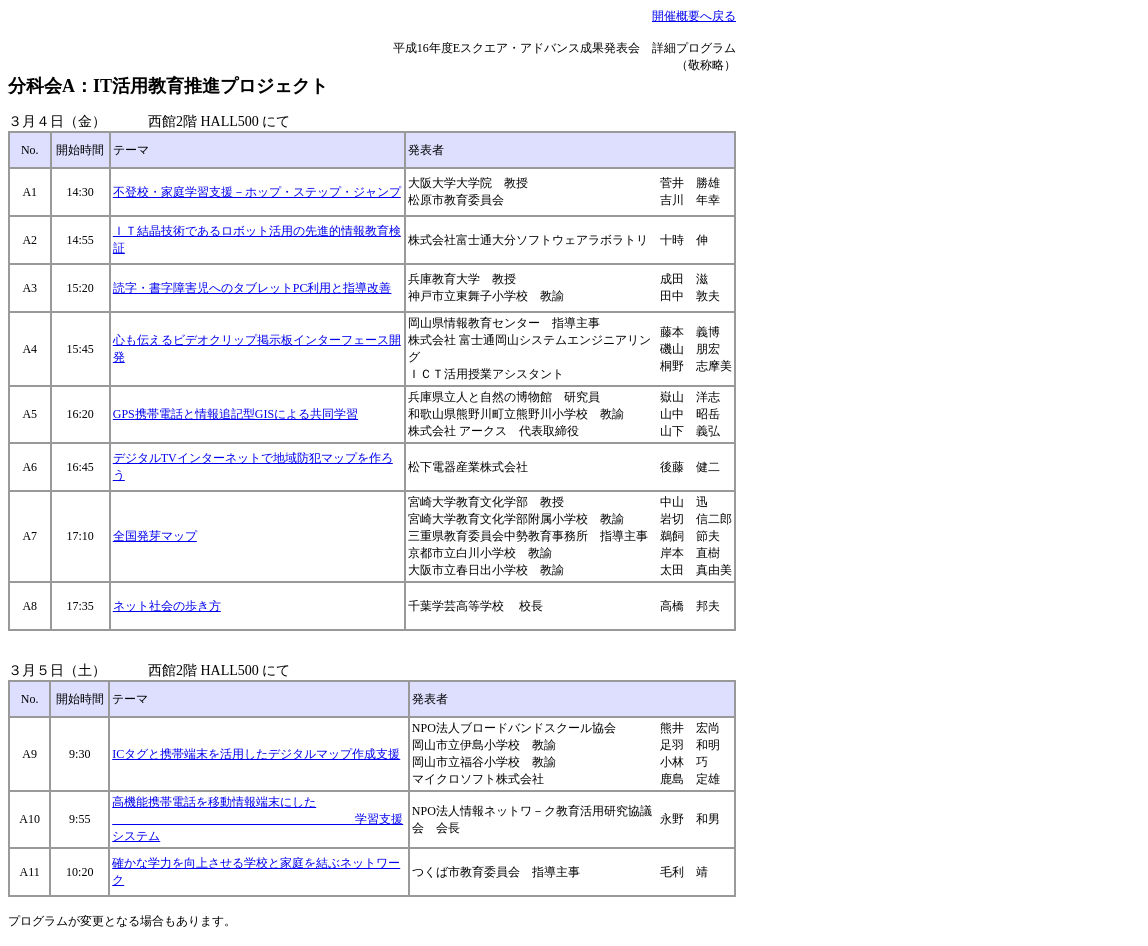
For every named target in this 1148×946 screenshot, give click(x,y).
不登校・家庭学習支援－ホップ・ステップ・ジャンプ (257, 192)
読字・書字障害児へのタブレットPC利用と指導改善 (252, 288)
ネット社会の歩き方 (167, 606)
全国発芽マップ (155, 536)
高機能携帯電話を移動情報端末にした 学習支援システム (257, 819)
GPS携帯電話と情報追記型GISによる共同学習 (235, 414)
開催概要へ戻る (694, 16)
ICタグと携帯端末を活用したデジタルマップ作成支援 (256, 754)
